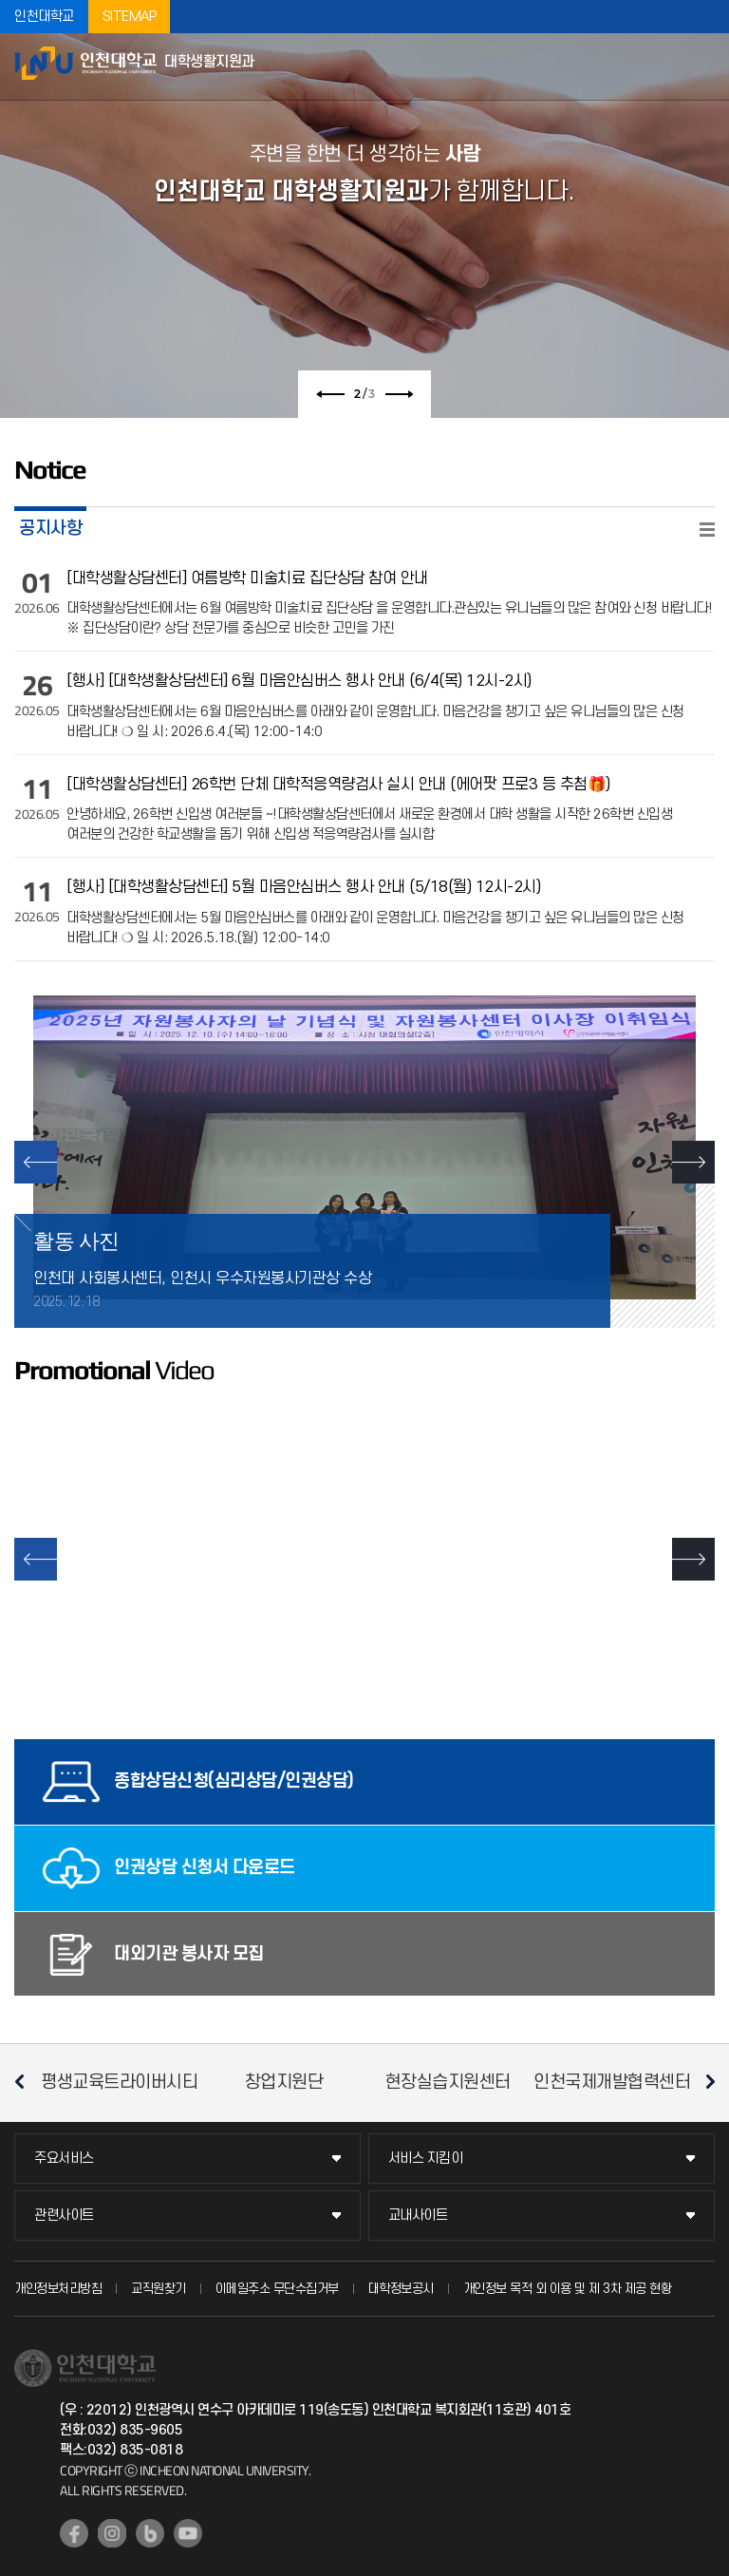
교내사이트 (418, 2215)
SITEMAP (130, 17)
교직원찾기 (158, 2289)
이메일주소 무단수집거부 (277, 2289)
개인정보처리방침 (58, 2289)
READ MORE (707, 529)
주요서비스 (64, 2158)
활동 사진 (76, 1240)
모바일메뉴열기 (705, 66)
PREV (35, 1162)
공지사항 (50, 528)
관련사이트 (64, 2215)
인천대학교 (44, 17)
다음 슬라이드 (398, 394)
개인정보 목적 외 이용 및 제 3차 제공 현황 (567, 2289)
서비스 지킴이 (425, 2158)
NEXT (693, 1162)
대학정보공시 (401, 2289)
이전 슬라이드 (330, 394)
